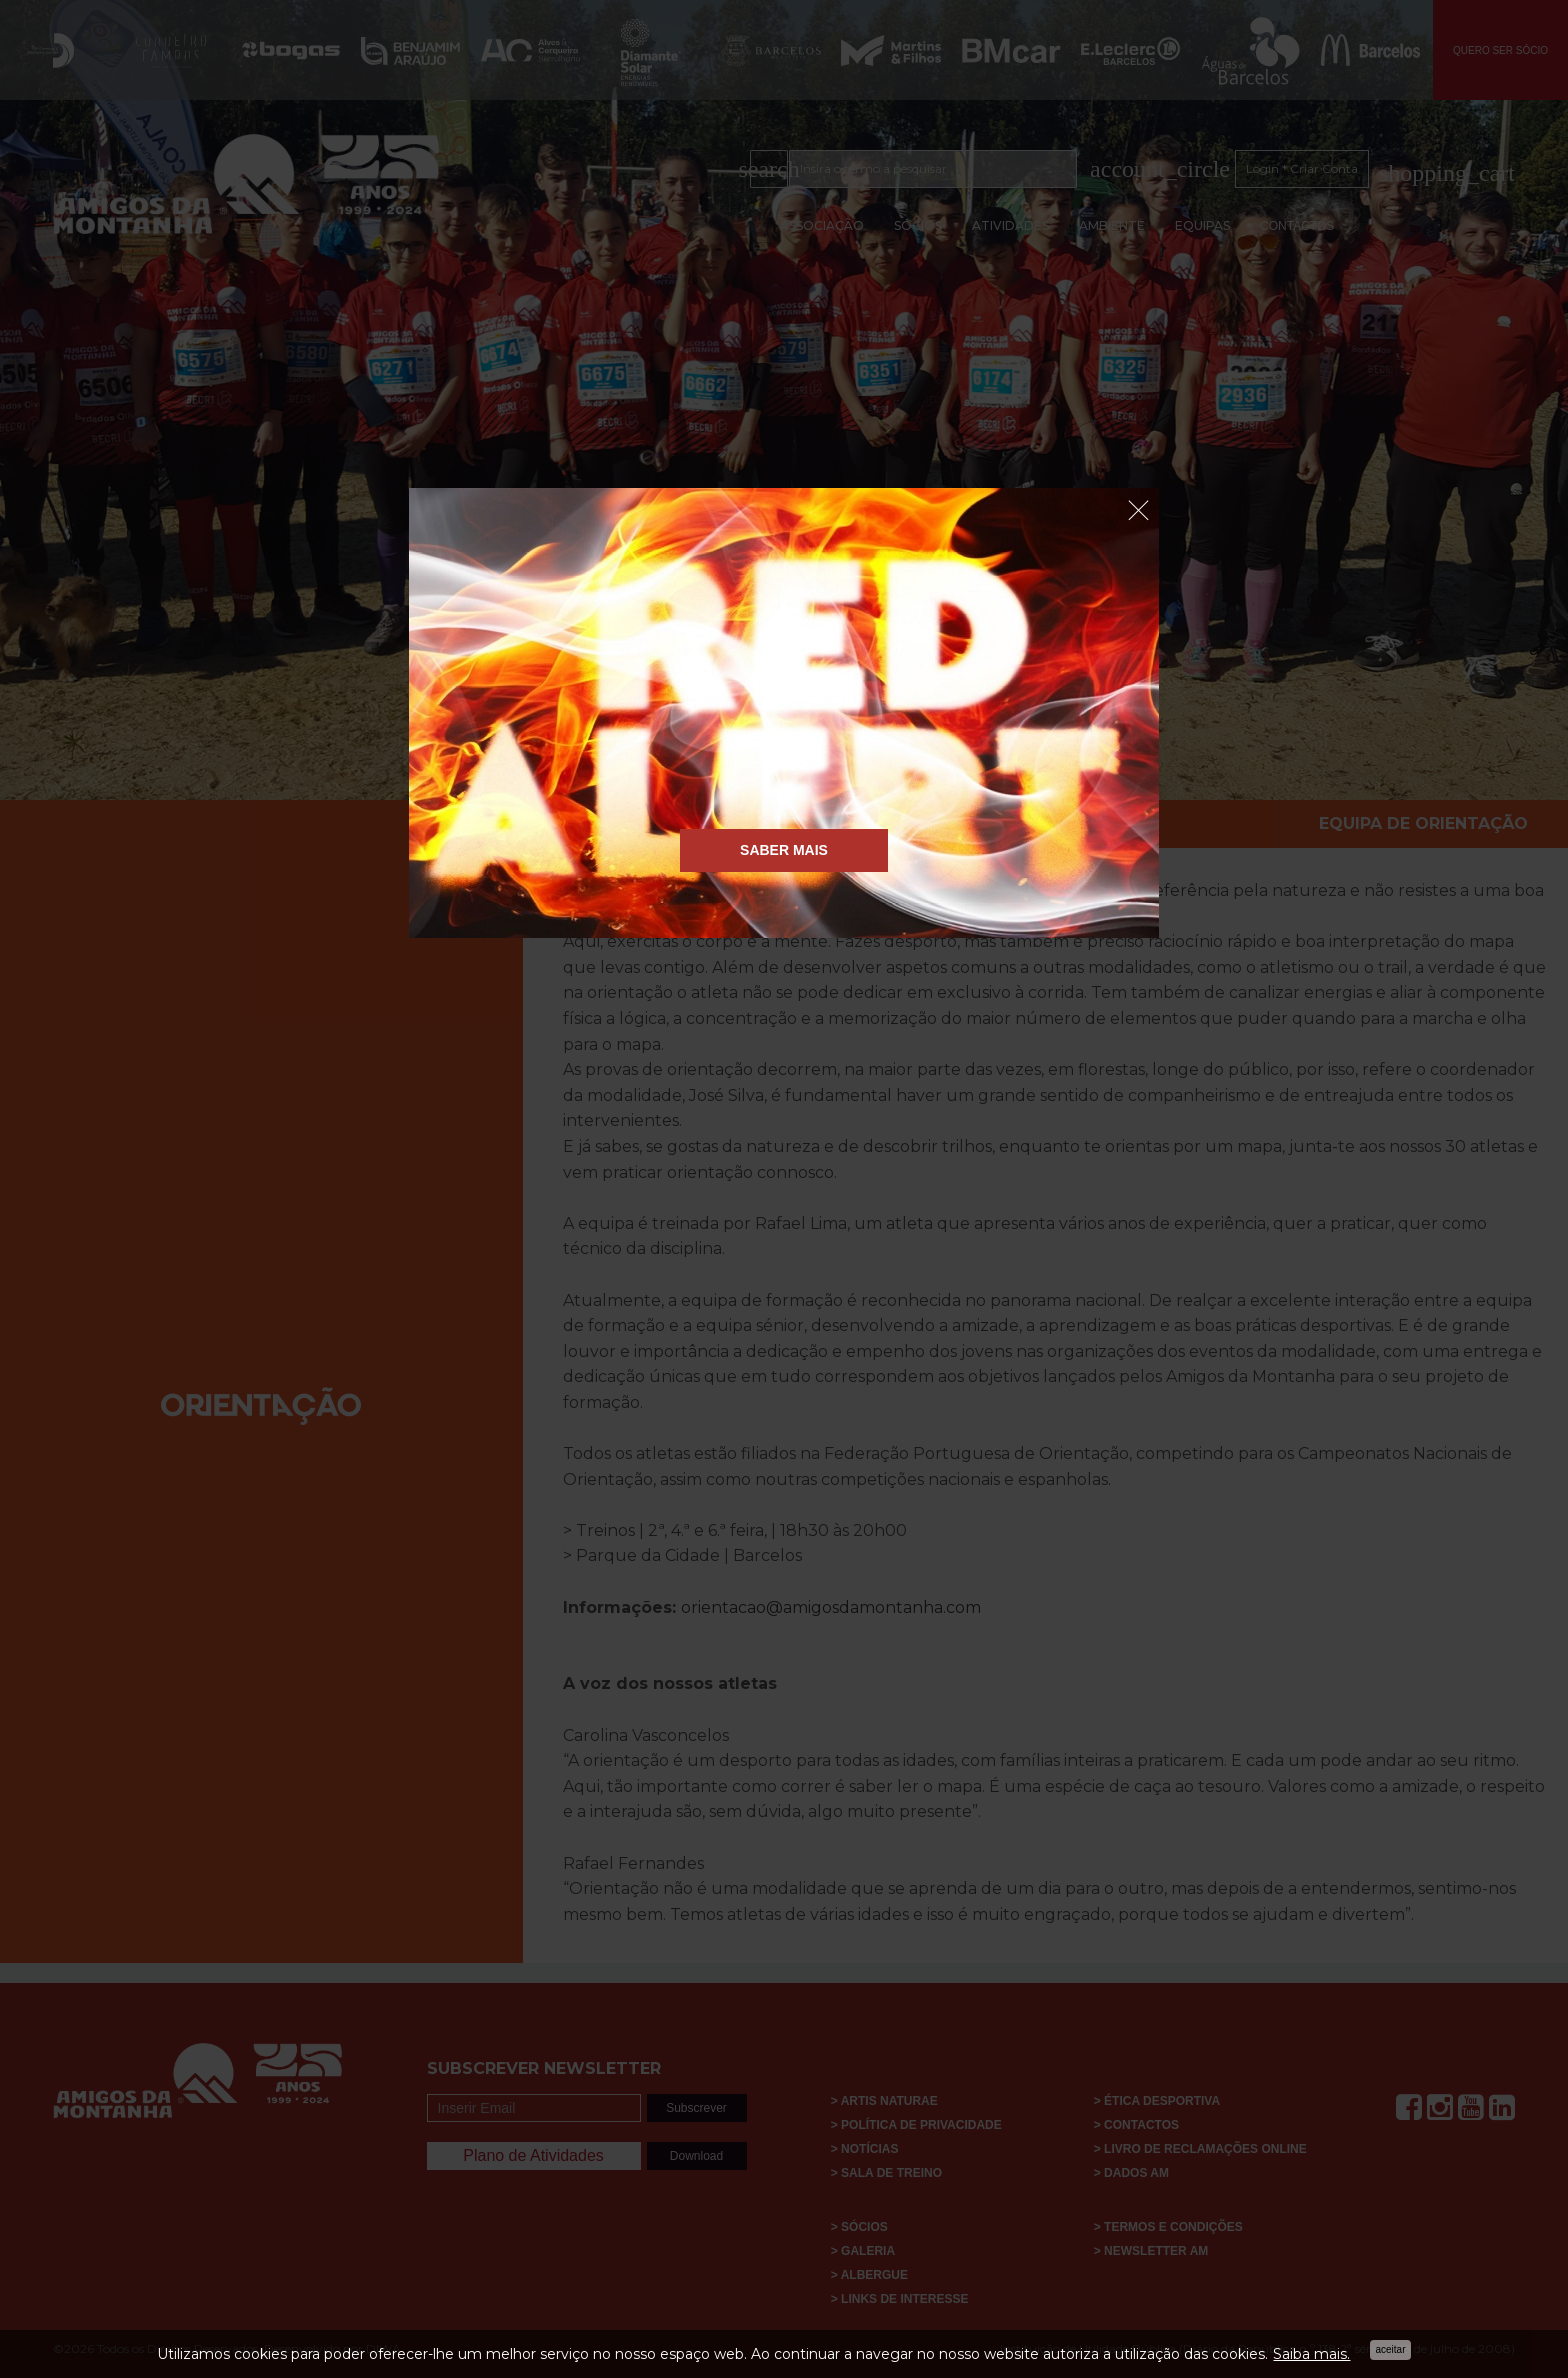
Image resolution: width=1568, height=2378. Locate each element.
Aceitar (1390, 2349)
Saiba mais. (1311, 2354)
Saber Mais (784, 850)
